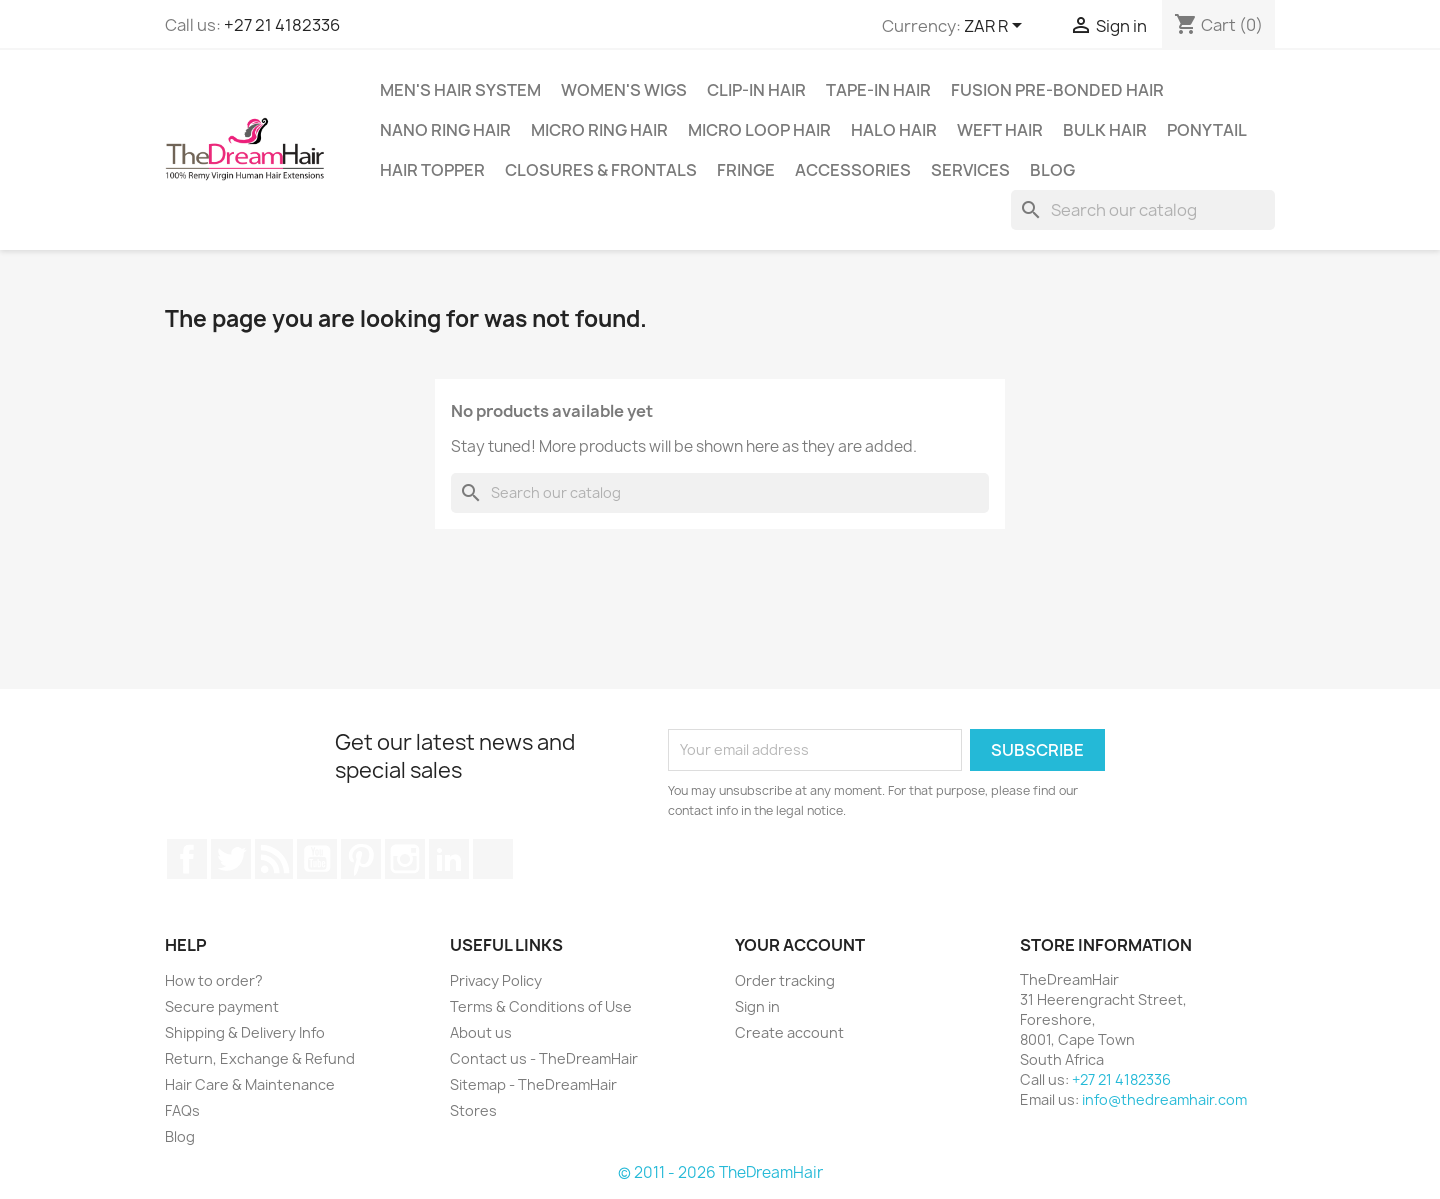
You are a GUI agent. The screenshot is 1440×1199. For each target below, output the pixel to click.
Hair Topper (432, 170)
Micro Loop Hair (759, 130)
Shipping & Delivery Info (245, 1032)
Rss (274, 859)
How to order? (214, 980)
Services (970, 170)
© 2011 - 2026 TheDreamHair (720, 1172)
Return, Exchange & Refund (260, 1058)
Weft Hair (1000, 130)
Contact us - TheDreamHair (544, 1058)
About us (481, 1032)
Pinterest (361, 859)
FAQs (182, 1110)
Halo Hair (894, 130)
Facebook (187, 859)
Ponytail (1207, 130)
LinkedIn (449, 859)
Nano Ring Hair (445, 130)
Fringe (746, 170)
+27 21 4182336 (282, 25)
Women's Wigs (624, 90)
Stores (473, 1110)
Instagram (405, 859)
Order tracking (785, 980)
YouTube (317, 859)
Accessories (853, 170)
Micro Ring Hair (599, 130)
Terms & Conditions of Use (541, 1006)
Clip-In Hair (756, 90)
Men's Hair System (460, 90)
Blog (1052, 170)
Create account (789, 1032)
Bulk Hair (1105, 130)
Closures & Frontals (601, 170)
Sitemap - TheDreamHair (533, 1084)
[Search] (1143, 210)
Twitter (231, 859)
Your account (800, 945)
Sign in (757, 1006)
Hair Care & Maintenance (250, 1084)
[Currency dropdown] (996, 27)
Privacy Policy (496, 980)
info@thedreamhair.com (1164, 1099)
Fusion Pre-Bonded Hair (1057, 90)
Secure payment (222, 1006)
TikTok (493, 859)
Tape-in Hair (878, 90)
